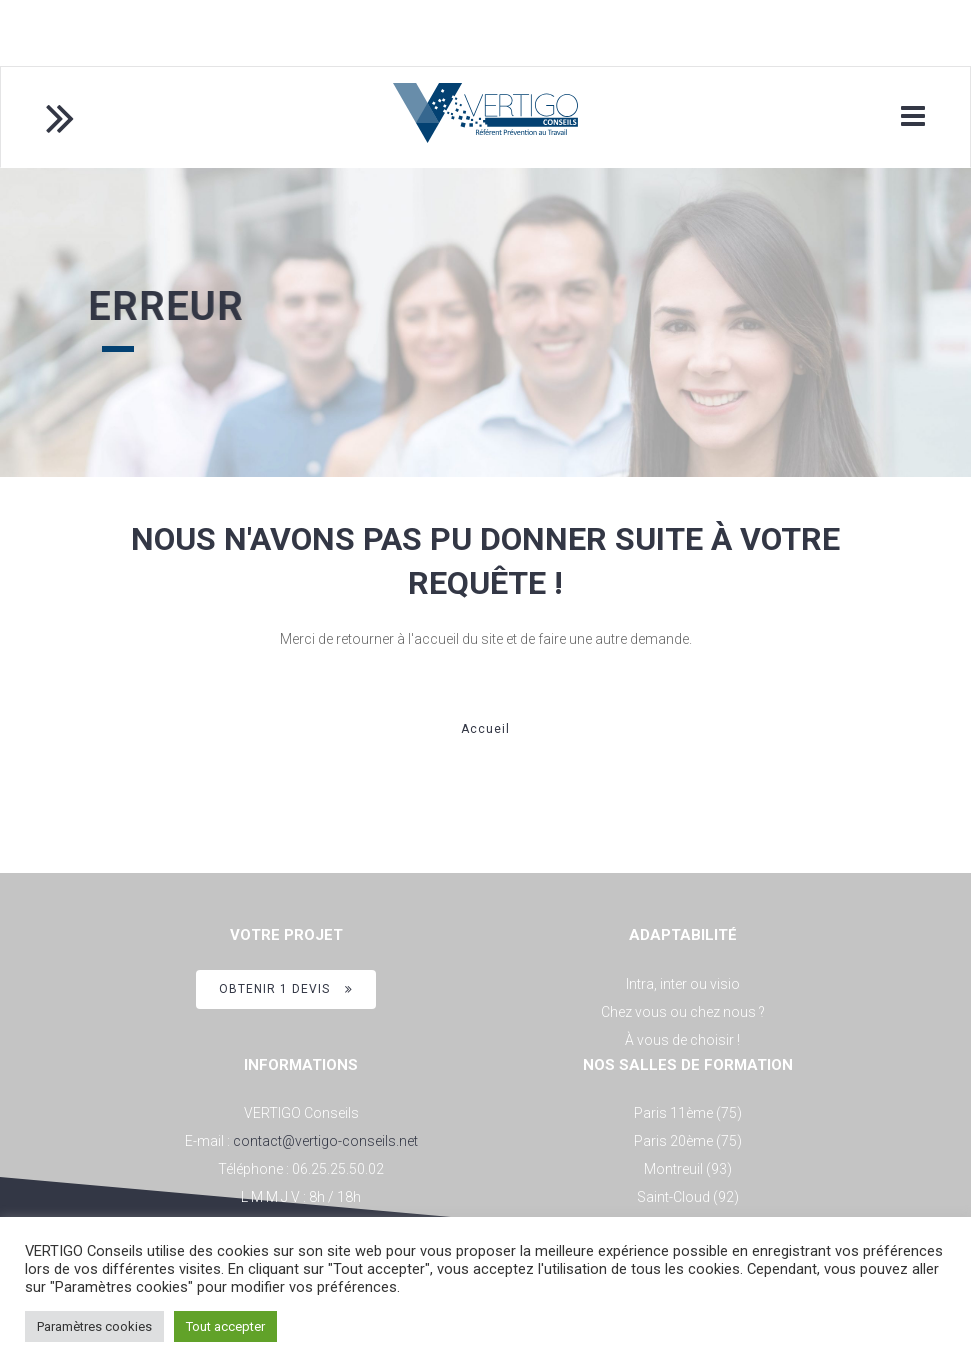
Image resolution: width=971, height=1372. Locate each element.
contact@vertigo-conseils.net (325, 1141)
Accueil (485, 729)
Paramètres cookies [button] (94, 1326)
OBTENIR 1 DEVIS (286, 989)
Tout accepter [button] (225, 1326)
